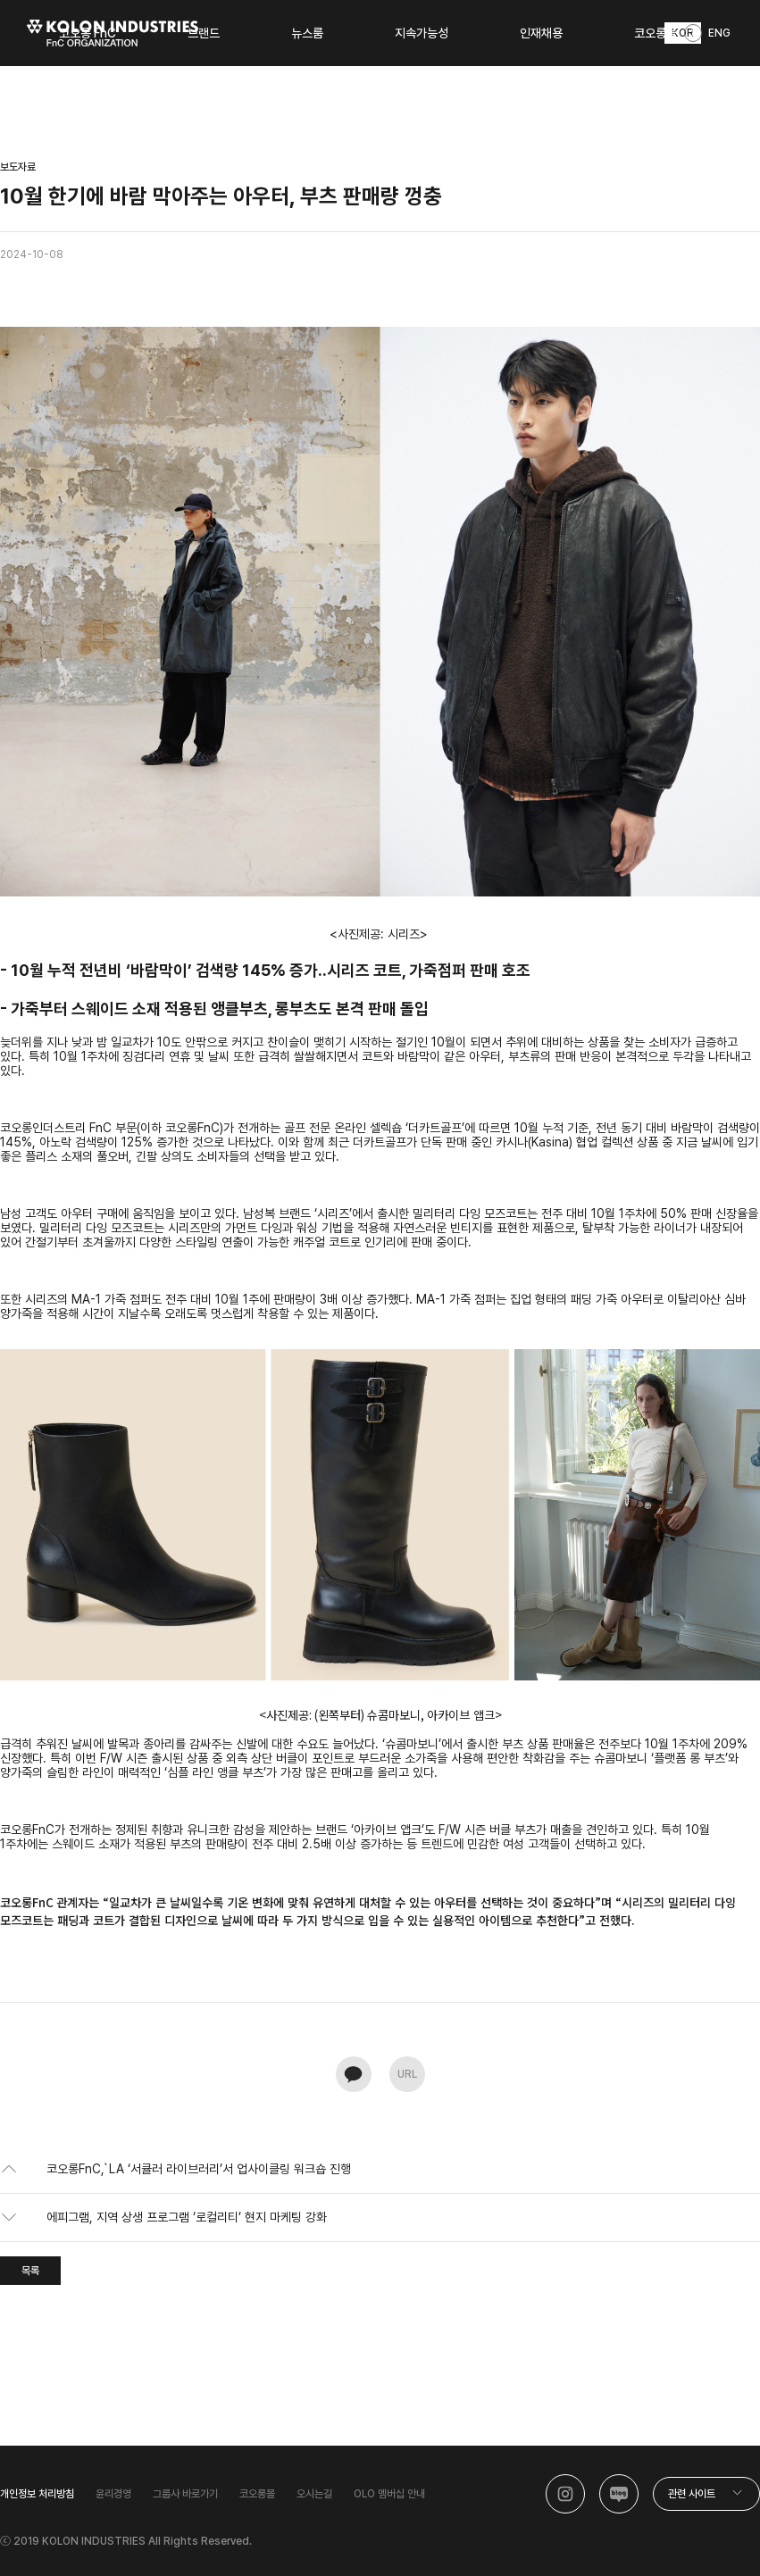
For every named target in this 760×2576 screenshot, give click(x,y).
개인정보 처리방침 (37, 2494)
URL (407, 2074)
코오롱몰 (257, 2494)
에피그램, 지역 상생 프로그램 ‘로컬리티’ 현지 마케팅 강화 (186, 2217)
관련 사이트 (691, 2494)
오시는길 (314, 2494)
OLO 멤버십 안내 (389, 2494)
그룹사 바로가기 (185, 2494)
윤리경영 (113, 2494)
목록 (30, 2270)
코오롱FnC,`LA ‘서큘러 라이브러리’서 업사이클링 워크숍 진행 (198, 2169)
